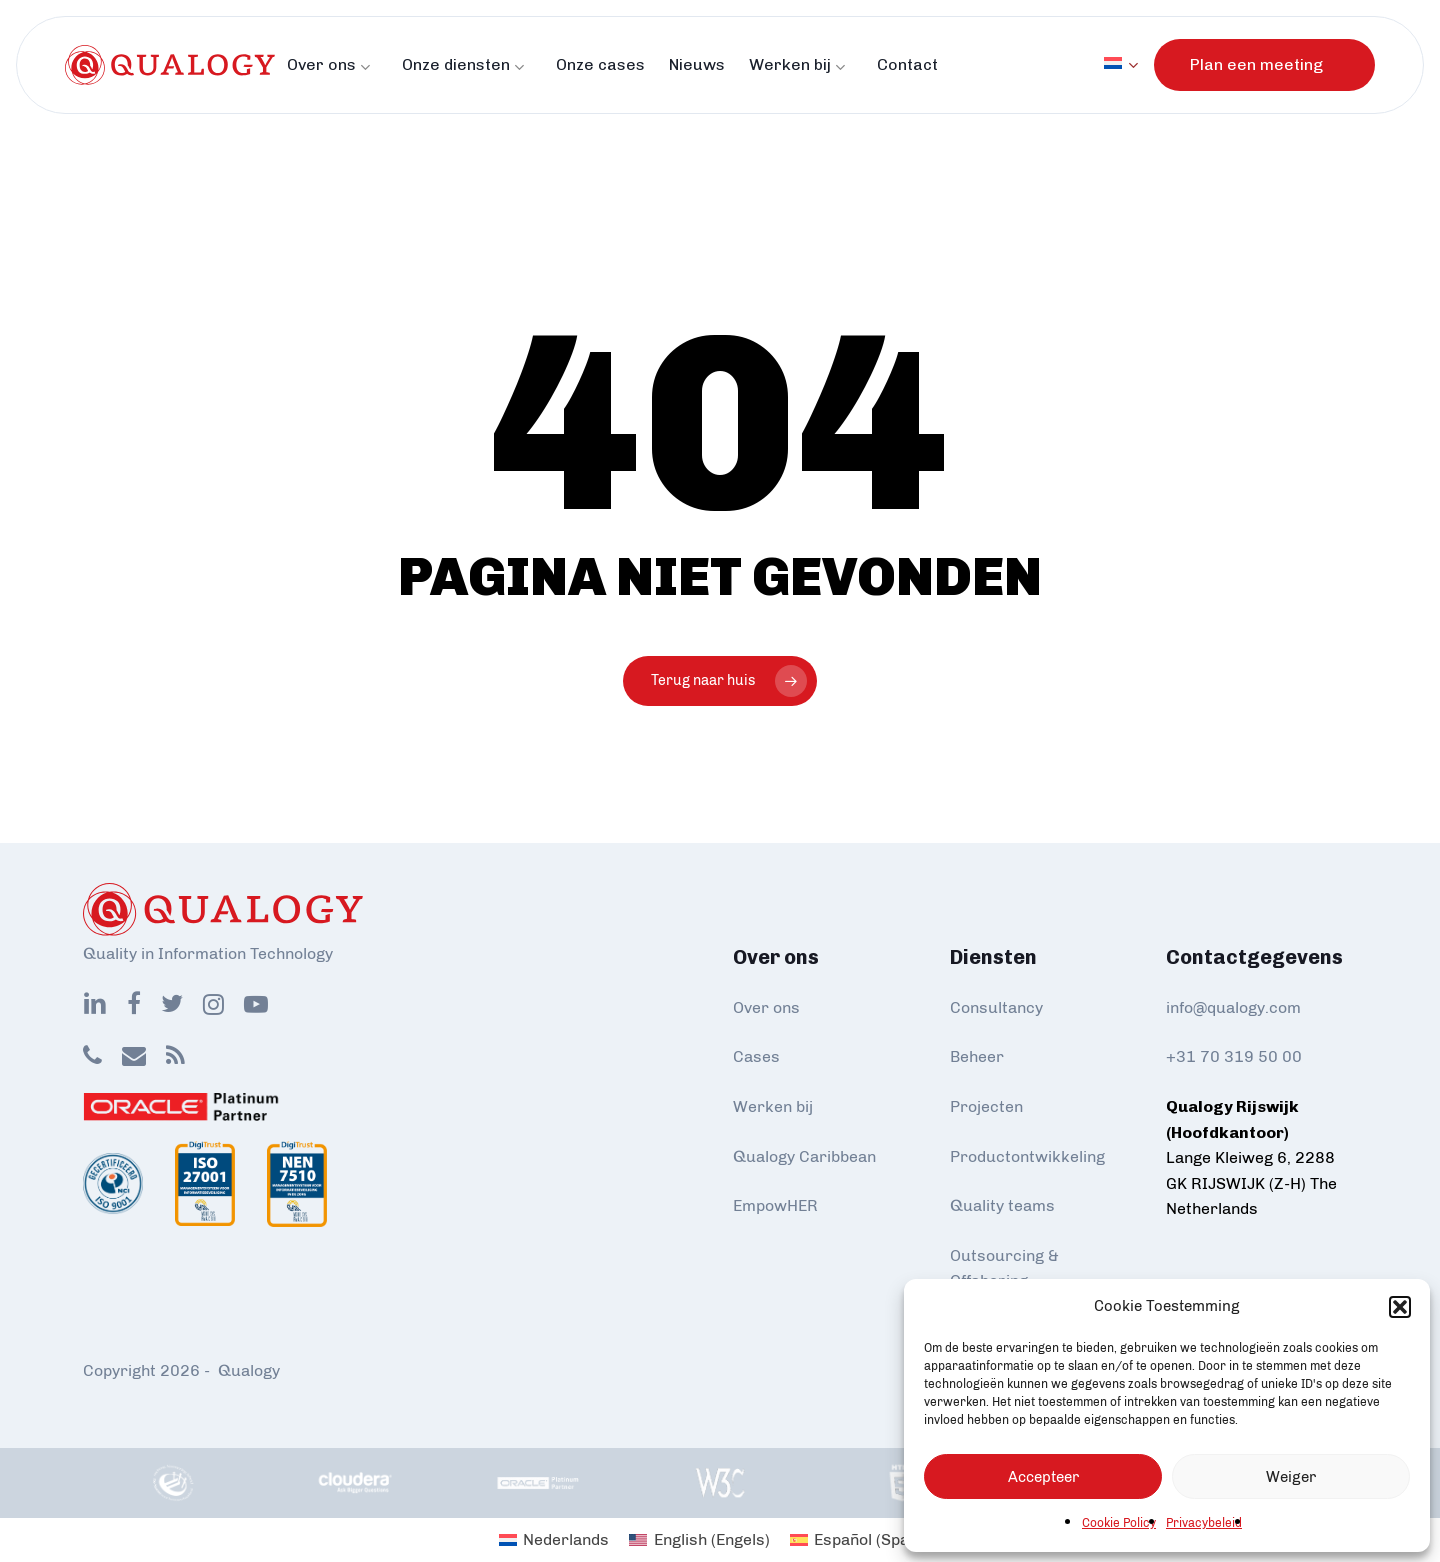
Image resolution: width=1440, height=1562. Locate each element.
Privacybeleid (1204, 1523)
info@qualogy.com (1233, 1007)
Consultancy (996, 1007)
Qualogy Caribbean (804, 1156)
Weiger (1291, 1477)
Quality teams (1002, 1205)
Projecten (986, 1106)
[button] (1400, 1307)
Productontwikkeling (1027, 1156)
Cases (756, 1056)
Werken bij (773, 1106)
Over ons (766, 1007)
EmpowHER (775, 1205)
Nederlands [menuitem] (566, 1539)
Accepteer (1043, 1477)
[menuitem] (1129, 64)
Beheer (977, 1056)
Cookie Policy (1119, 1523)
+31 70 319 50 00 (1234, 1056)
